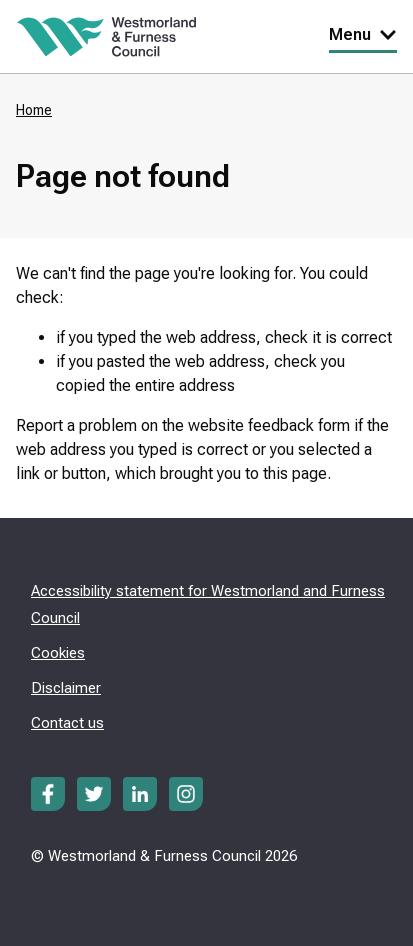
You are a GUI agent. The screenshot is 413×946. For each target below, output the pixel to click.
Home (34, 110)
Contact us (67, 723)
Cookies (58, 653)
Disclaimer (66, 688)
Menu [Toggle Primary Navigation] (363, 34)
